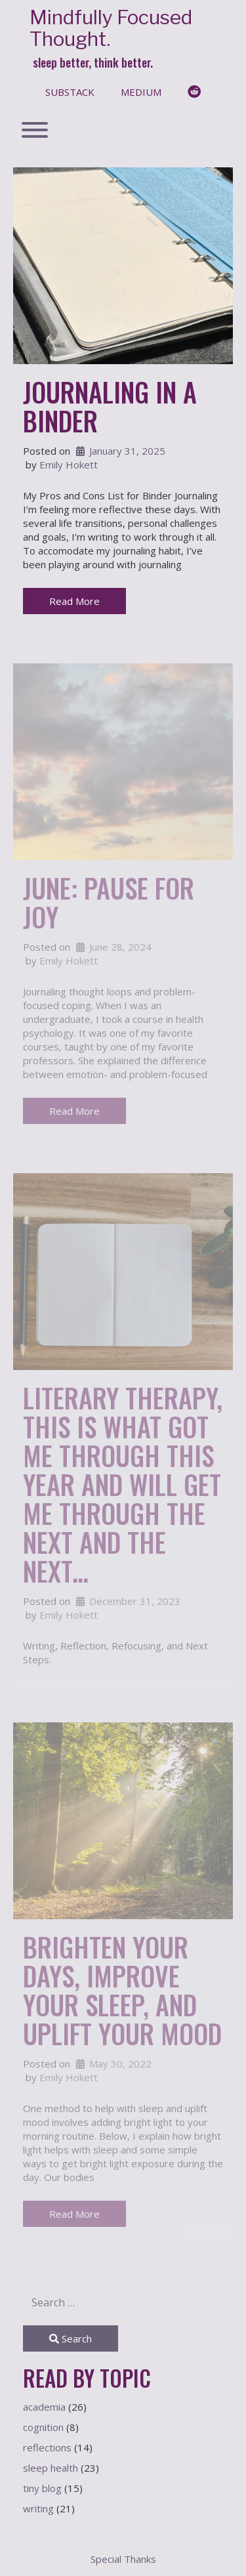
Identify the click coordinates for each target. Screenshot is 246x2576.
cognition (43, 2427)
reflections (47, 2447)
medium (141, 91)
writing (38, 2508)
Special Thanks (123, 2559)
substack (69, 91)
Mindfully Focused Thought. (111, 28)
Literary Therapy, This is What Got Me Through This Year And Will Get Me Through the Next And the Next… (122, 1484)
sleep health (50, 2467)
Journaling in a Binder (110, 406)
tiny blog (42, 2488)
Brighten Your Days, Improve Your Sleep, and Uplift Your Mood (122, 1990)
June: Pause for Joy (108, 902)
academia (44, 2406)
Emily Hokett (68, 464)
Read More (74, 601)
